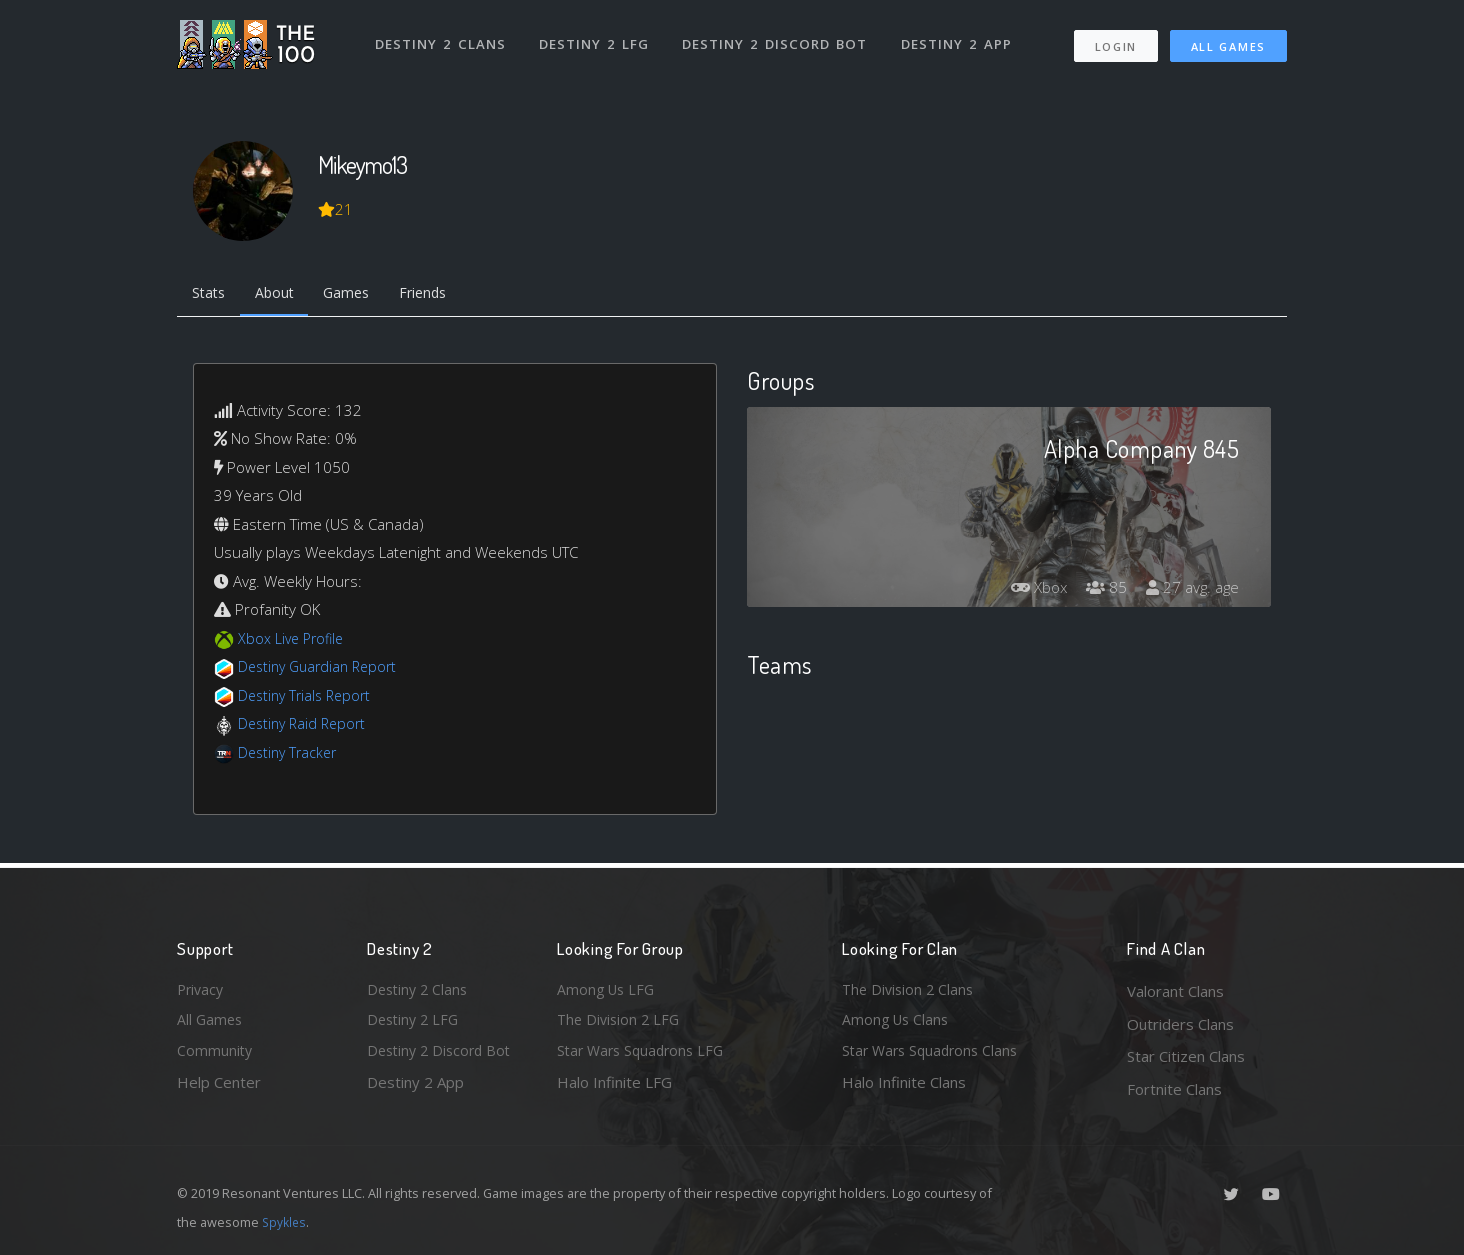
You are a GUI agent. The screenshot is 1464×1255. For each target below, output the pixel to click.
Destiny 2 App (959, 38)
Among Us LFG (608, 991)
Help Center (219, 1089)
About (281, 295)
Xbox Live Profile (293, 641)
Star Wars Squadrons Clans (934, 1056)
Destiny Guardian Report (322, 670)
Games (358, 295)
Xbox (1030, 591)
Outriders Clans (1180, 1024)
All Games (1228, 40)
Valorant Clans (1175, 991)
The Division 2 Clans (910, 991)
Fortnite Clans (1174, 1089)
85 (1101, 591)
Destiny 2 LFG (596, 38)
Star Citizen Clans (1186, 1056)
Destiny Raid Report (305, 727)
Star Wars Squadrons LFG (645, 1056)
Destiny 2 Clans (441, 38)
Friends (440, 295)
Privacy (202, 991)
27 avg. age (1190, 591)
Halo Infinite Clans (904, 1089)
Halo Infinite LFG (614, 1089)
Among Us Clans (897, 1024)
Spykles (285, 1222)
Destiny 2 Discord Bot (777, 38)
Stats (211, 295)
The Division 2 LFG (621, 1024)
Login (1115, 40)
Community (215, 1056)
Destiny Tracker (290, 755)
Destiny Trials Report (308, 698)
